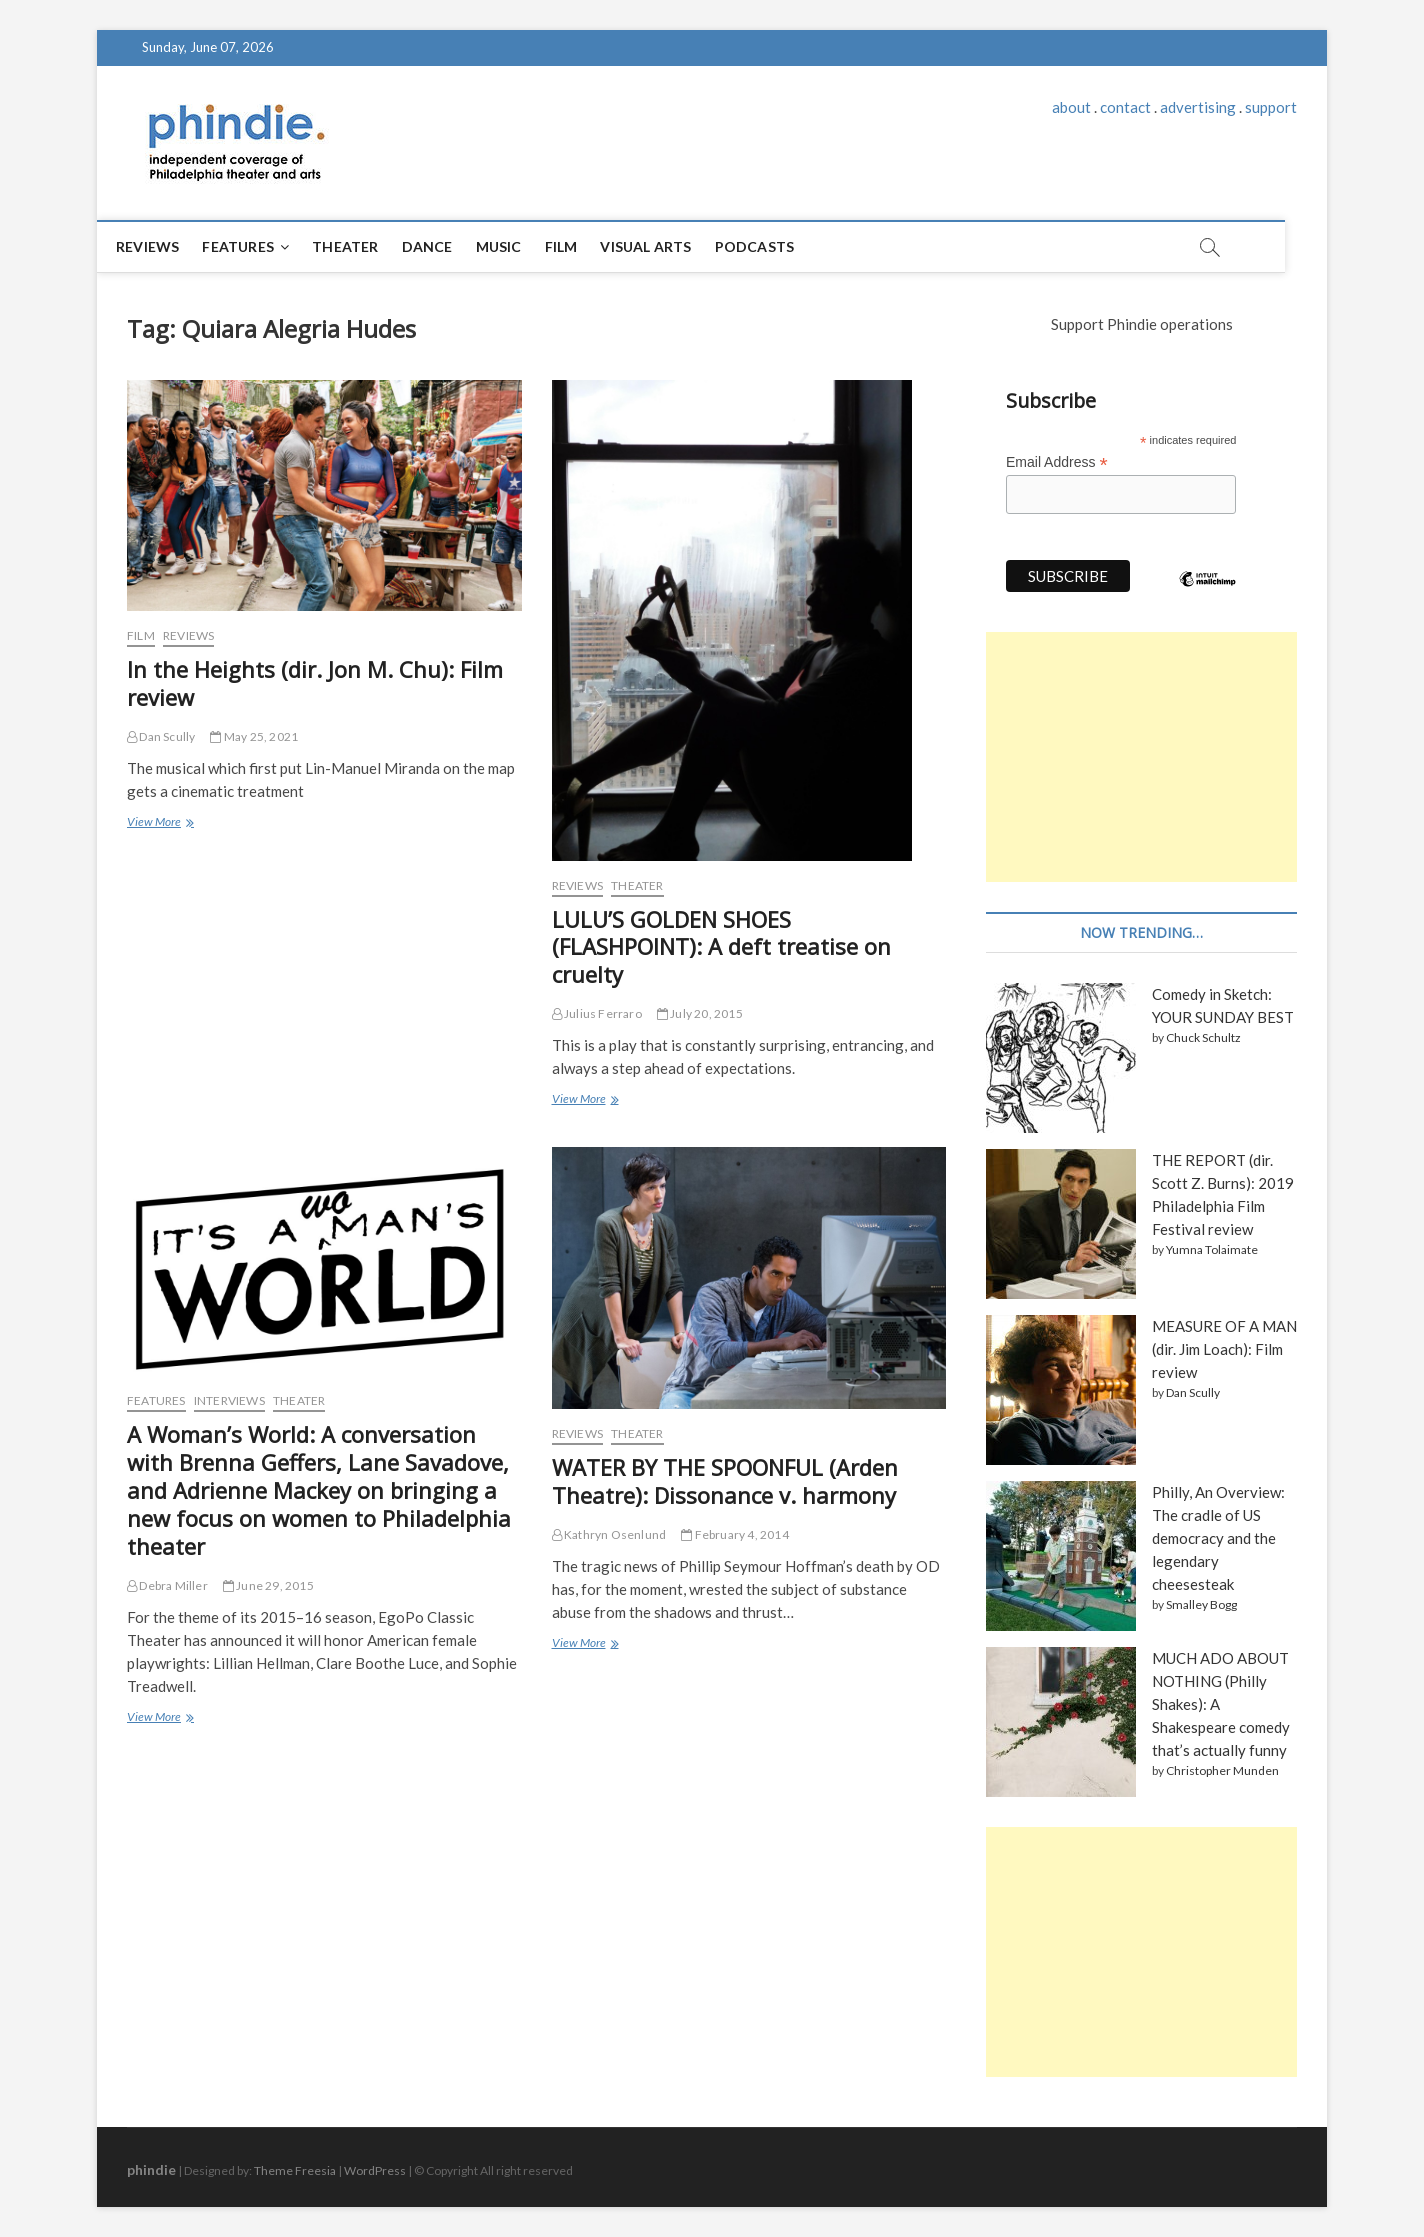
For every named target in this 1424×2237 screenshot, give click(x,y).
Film (582, 246)
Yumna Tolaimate (1212, 1249)
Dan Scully (161, 736)
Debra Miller (167, 1585)
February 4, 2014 (735, 1534)
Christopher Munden (1222, 1770)
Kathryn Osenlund (609, 1534)
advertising (1198, 107)
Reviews (168, 246)
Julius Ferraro (597, 1013)
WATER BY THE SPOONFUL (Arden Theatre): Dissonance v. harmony (725, 1481)
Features (259, 246)
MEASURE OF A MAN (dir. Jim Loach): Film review (1224, 1349)
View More (159, 823)
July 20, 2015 (700, 1013)
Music (520, 246)
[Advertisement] (1141, 757)
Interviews (229, 1400)
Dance (448, 246)
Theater (366, 246)
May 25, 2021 (254, 736)
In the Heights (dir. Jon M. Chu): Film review (315, 683)
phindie (151, 2169)
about (1071, 107)
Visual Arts (666, 246)
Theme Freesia (295, 2170)
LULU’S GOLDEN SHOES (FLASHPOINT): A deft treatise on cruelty (721, 947)
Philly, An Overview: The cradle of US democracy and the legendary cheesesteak (1218, 1538)
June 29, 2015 (268, 1585)
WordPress (375, 2170)
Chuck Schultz (1203, 1037)
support (1271, 107)
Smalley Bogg (1201, 1604)
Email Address (1057, 462)
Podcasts (776, 246)
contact (1125, 107)
